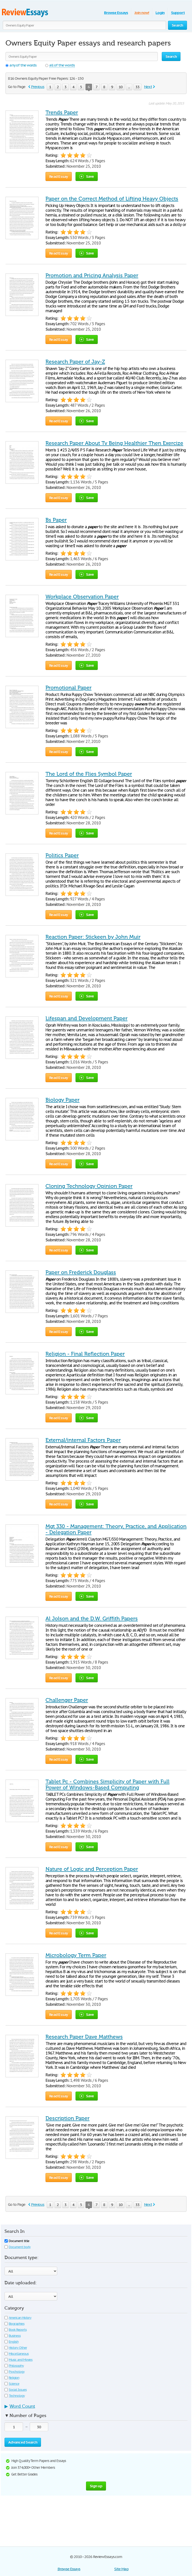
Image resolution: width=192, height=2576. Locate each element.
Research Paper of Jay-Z (75, 362)
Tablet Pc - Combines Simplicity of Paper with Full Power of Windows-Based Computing (108, 1785)
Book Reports (15, 2330)
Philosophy (14, 2366)
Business (12, 2336)
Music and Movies (18, 2360)
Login (160, 12)
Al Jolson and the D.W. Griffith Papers (92, 1619)
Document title (16, 2241)
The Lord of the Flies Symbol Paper (89, 774)
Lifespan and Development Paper (87, 1018)
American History (17, 2318)
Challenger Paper (67, 1700)
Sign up (96, 2486)
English (11, 2342)
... (129, 86)
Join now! (141, 12)
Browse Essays (116, 12)
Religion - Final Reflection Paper (85, 1354)
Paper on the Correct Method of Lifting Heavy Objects (112, 199)
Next (148, 86)
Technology (14, 2396)
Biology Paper (63, 1100)
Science (11, 2384)
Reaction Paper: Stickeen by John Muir (93, 937)
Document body (17, 2247)
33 (138, 86)
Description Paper (68, 2118)
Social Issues (15, 2390)
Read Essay (58, 176)
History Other (15, 2348)
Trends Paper (62, 112)
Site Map (121, 2569)
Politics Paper (62, 855)
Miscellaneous (16, 2354)
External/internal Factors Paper (83, 1440)
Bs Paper (56, 520)
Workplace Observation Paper (82, 597)
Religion (11, 2378)
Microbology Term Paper (76, 1955)
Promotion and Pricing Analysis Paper (92, 275)
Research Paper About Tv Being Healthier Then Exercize (114, 443)
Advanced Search (22, 2442)
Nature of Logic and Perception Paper (92, 1869)
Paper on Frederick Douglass (81, 1272)
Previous (37, 86)
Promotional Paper (69, 688)
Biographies (14, 2324)
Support (178, 12)
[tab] (96, 2408)
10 (120, 86)
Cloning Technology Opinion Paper (89, 1186)
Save (86, 176)
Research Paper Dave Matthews (84, 2037)
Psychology (14, 2372)
